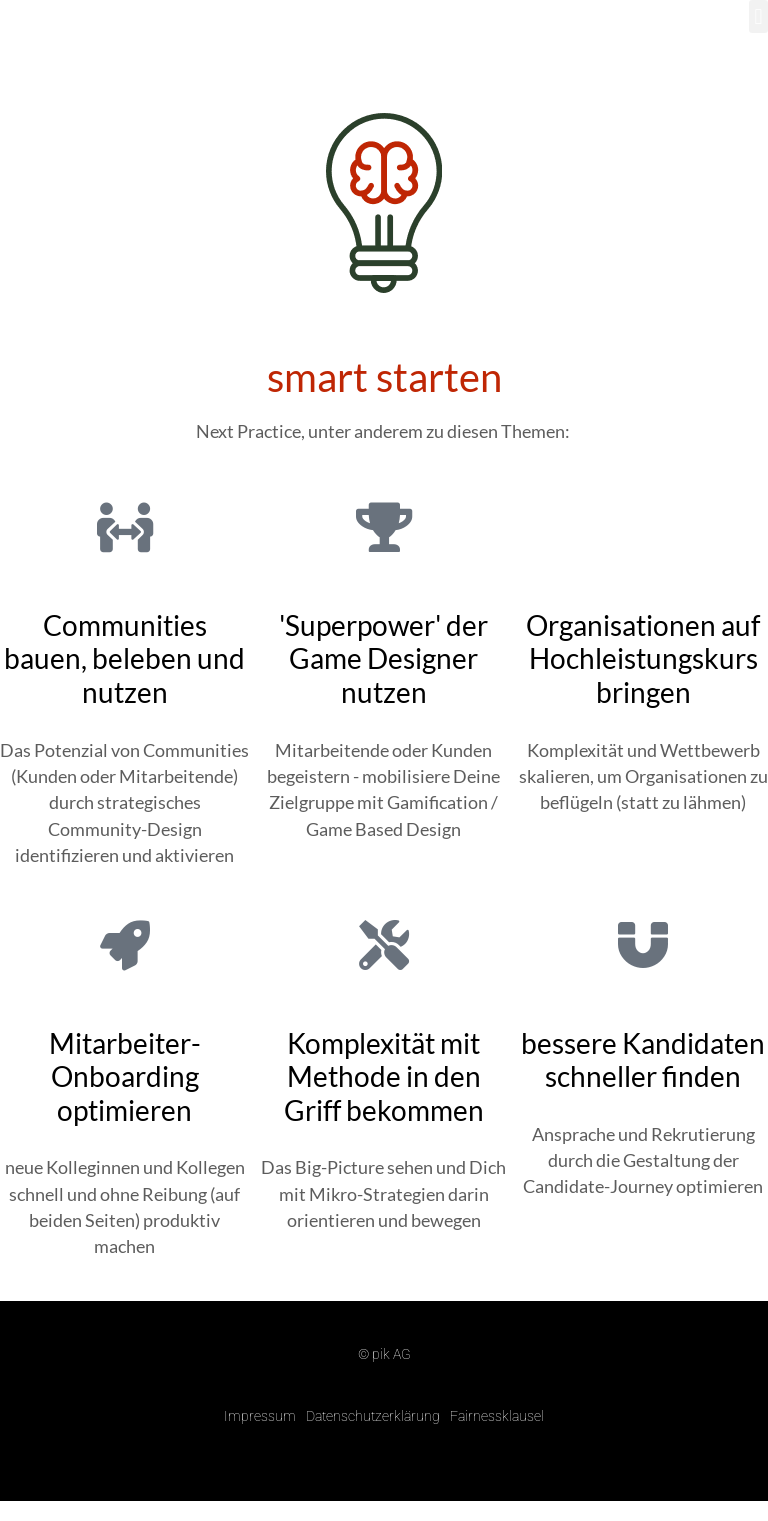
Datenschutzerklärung (373, 1416)
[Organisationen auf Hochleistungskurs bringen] (643, 527)
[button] (758, 16)
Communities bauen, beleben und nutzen (124, 658)
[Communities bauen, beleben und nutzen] (125, 527)
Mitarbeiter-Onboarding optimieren (125, 1076)
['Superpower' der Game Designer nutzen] (384, 527)
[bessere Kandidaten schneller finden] (643, 945)
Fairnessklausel (497, 1416)
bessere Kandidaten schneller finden (643, 1060)
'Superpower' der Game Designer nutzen (383, 658)
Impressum (260, 1416)
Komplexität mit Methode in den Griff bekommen (384, 1076)
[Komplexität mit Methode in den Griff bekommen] (384, 945)
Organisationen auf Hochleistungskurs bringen (643, 658)
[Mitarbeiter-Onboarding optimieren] (125, 945)
